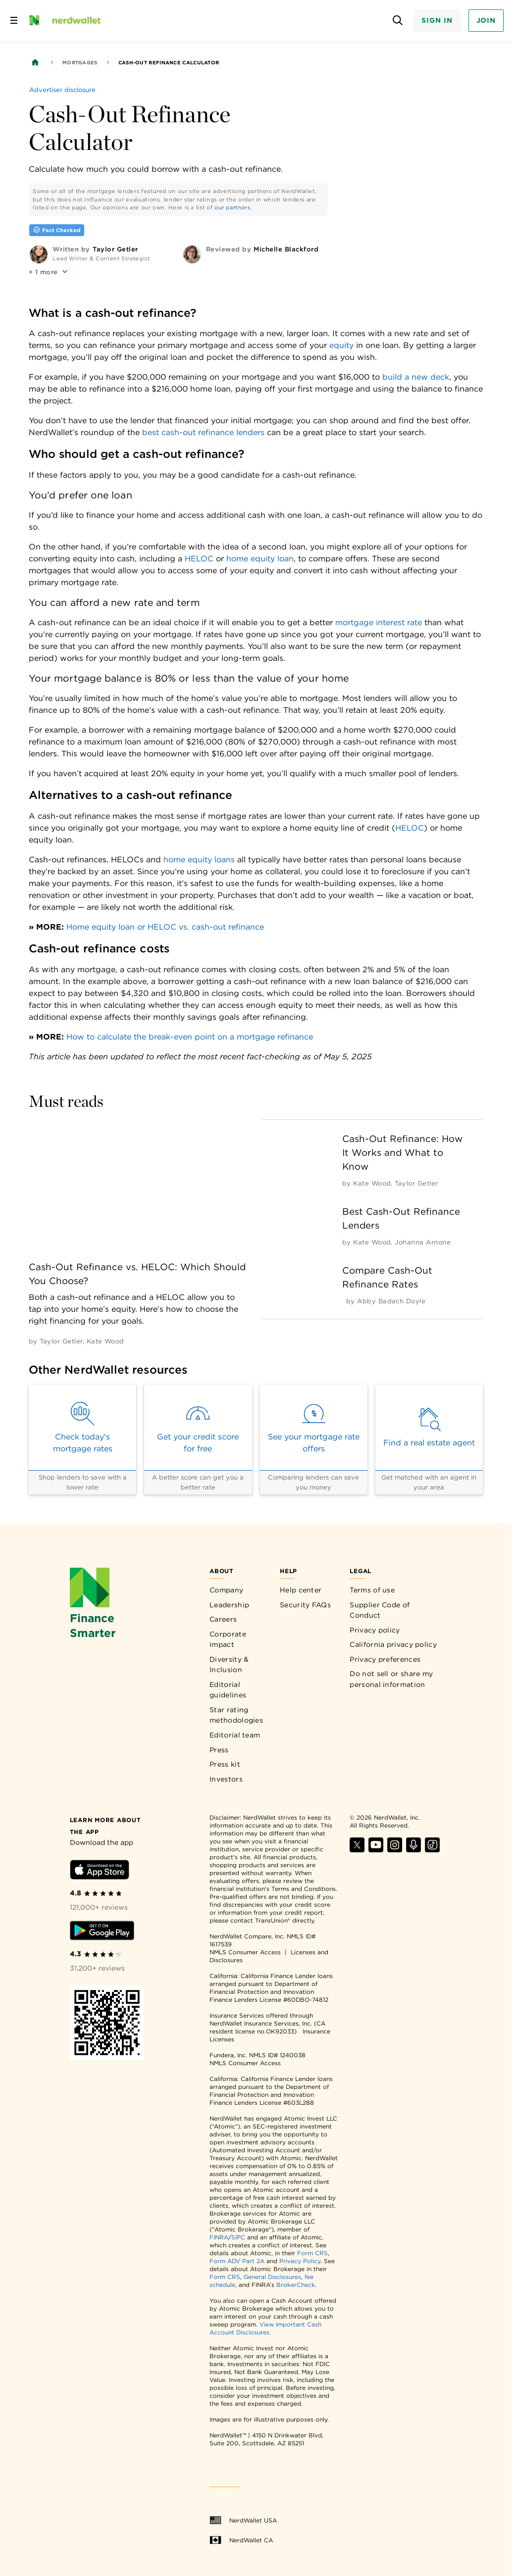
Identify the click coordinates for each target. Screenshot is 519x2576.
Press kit (224, 1764)
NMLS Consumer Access (245, 1952)
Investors (226, 1779)
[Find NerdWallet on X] (357, 1849)
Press (219, 1750)
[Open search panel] (397, 20)
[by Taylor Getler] (61, 1341)
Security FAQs (305, 1605)
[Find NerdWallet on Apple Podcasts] (413, 1849)
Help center (300, 1590)
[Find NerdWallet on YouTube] (375, 1849)
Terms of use (372, 1590)
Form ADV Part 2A (236, 2261)
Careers (223, 1619)
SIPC (238, 2237)
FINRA (218, 2237)
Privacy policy (375, 1630)
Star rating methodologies (236, 1715)
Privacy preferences (385, 1659)
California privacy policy (393, 1644)
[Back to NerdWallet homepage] (35, 62)
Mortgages (80, 62)
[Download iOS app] (99, 1871)
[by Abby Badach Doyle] (391, 1301)
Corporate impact (227, 1639)
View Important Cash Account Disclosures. (265, 2328)
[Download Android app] (102, 1932)
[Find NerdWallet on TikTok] (432, 1849)
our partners (232, 207)
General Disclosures (272, 2276)
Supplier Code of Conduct (380, 1610)
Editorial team (234, 1735)
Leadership (229, 1605)
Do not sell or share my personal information (391, 1679)
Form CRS (312, 2253)
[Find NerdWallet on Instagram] (394, 1849)
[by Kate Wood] (105, 1341)
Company (226, 1590)
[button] (49, 271)
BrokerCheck (295, 2284)
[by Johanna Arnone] (423, 1242)
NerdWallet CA (241, 2540)
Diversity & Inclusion (229, 1664)
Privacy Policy (299, 2261)
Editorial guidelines (227, 1690)
